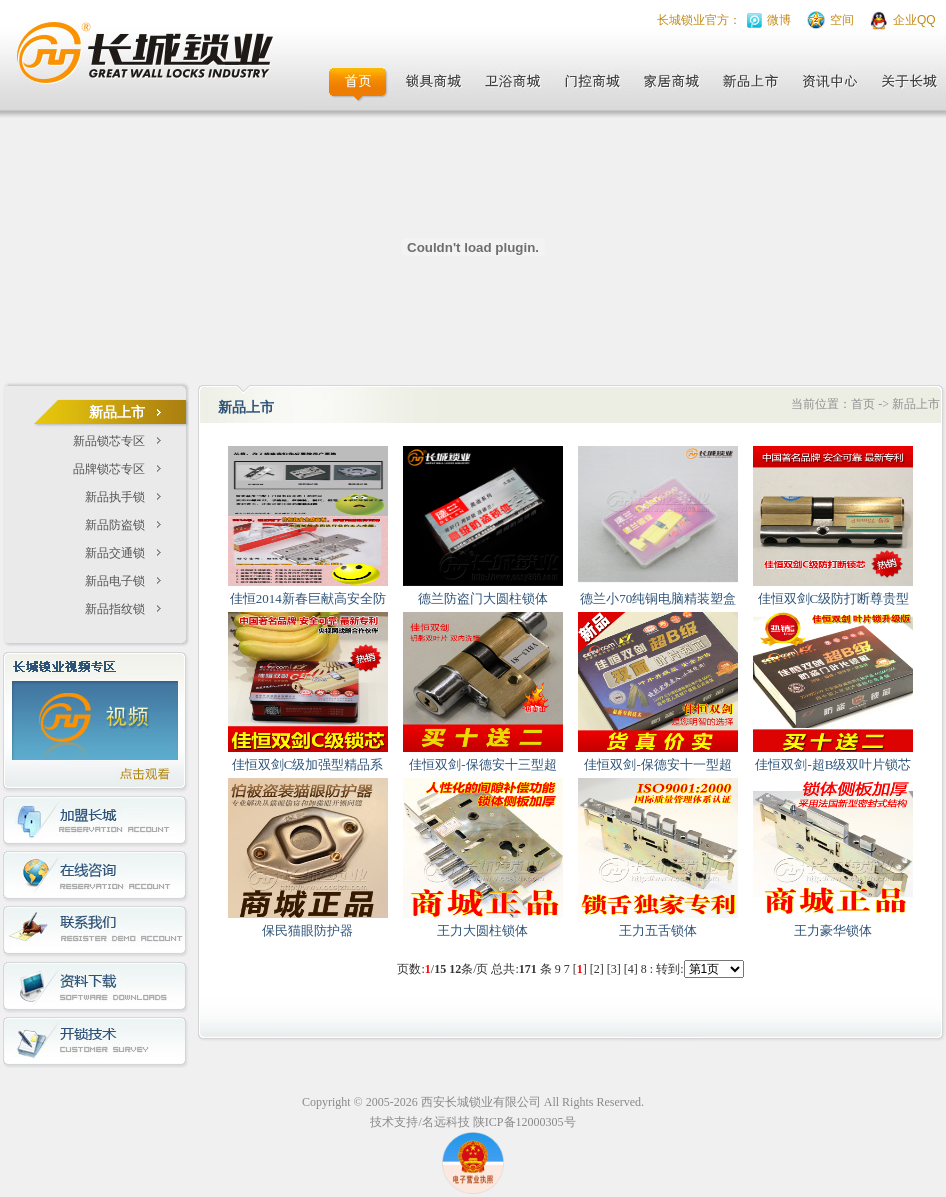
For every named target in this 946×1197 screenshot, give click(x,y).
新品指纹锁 (115, 609)
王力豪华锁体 (833, 930)
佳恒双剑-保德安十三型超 (482, 764)
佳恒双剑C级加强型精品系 (308, 764)
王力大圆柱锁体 (482, 930)
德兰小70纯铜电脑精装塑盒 (658, 598)
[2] (597, 969)
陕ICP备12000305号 (524, 1122)
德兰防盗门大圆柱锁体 (483, 598)
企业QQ (914, 20)
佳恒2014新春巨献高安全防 (308, 598)
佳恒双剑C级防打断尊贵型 (834, 598)
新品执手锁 (115, 497)
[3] (614, 969)
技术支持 (394, 1122)
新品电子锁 (115, 581)
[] (580, 969)
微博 (779, 20)
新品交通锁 (115, 553)
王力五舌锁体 (658, 930)
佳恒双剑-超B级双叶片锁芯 (833, 764)
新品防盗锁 (115, 525)
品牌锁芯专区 (109, 469)
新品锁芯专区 (109, 441)
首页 (863, 404)
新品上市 (916, 404)
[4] (631, 969)
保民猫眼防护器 (307, 930)
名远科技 (446, 1122)
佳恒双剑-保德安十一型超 (657, 764)
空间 (842, 20)
